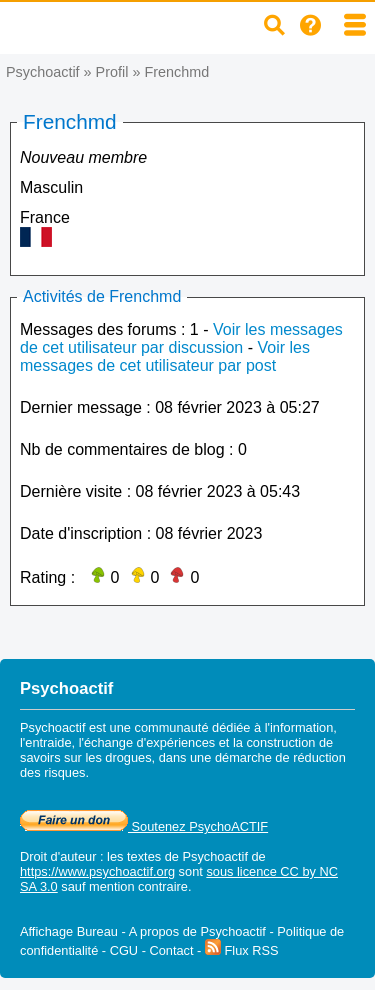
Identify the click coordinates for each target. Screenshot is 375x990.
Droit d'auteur (58, 856)
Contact (171, 950)
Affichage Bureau (69, 931)
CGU (124, 950)
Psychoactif (43, 72)
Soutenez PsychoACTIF (144, 826)
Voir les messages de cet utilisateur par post (165, 356)
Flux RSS (242, 950)
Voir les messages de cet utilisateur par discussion (181, 338)
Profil (112, 72)
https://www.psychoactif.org (97, 871)
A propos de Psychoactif (197, 931)
